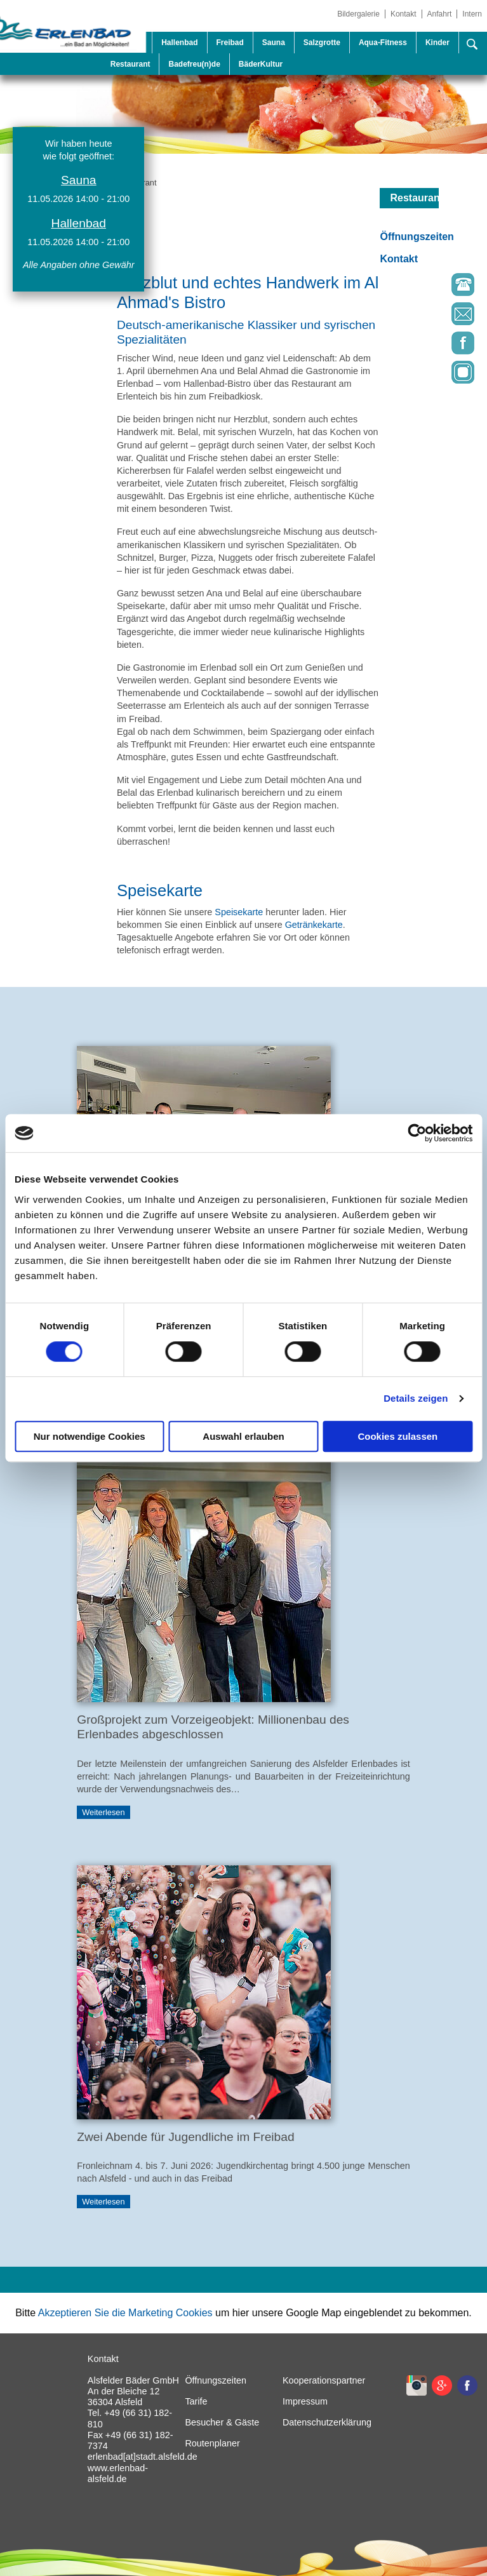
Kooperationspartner (324, 2380)
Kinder (437, 42)
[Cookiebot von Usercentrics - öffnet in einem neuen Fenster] (416, 1133)
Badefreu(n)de (194, 64)
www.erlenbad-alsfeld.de (118, 2473)
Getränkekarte (314, 925)
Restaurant (130, 64)
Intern (472, 14)
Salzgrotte (322, 42)
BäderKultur (261, 64)
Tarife (196, 2401)
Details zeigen (416, 1398)
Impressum (305, 2401)
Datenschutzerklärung (327, 2422)
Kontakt (403, 14)
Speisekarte (239, 912)
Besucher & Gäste (222, 2422)
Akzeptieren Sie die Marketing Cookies (125, 2312)
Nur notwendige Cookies (89, 1436)
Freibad (230, 42)
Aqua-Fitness (383, 42)
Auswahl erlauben (243, 1436)
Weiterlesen (103, 1812)
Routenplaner (212, 2443)
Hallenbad (179, 42)
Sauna (273, 42)
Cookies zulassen (397, 1436)
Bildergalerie (358, 14)
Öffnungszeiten (416, 236)
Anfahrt (439, 14)
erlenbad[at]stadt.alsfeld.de (142, 2457)
